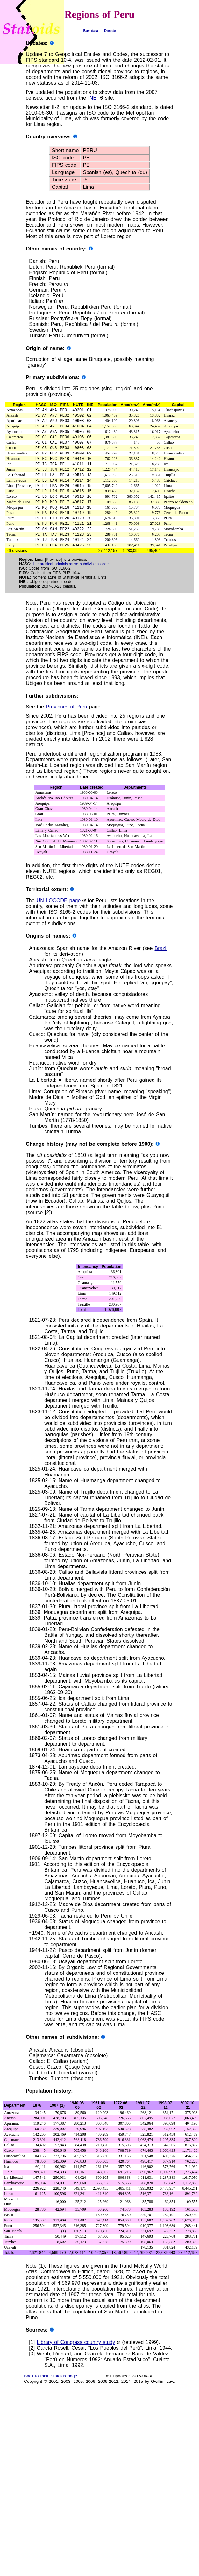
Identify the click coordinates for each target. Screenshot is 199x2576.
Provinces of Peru (66, 723)
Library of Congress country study (76, 2358)
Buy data (90, 30)
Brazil (161, 965)
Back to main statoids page (50, 2392)
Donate (110, 30)
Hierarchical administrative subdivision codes (71, 580)
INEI (93, 98)
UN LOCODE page (59, 917)
